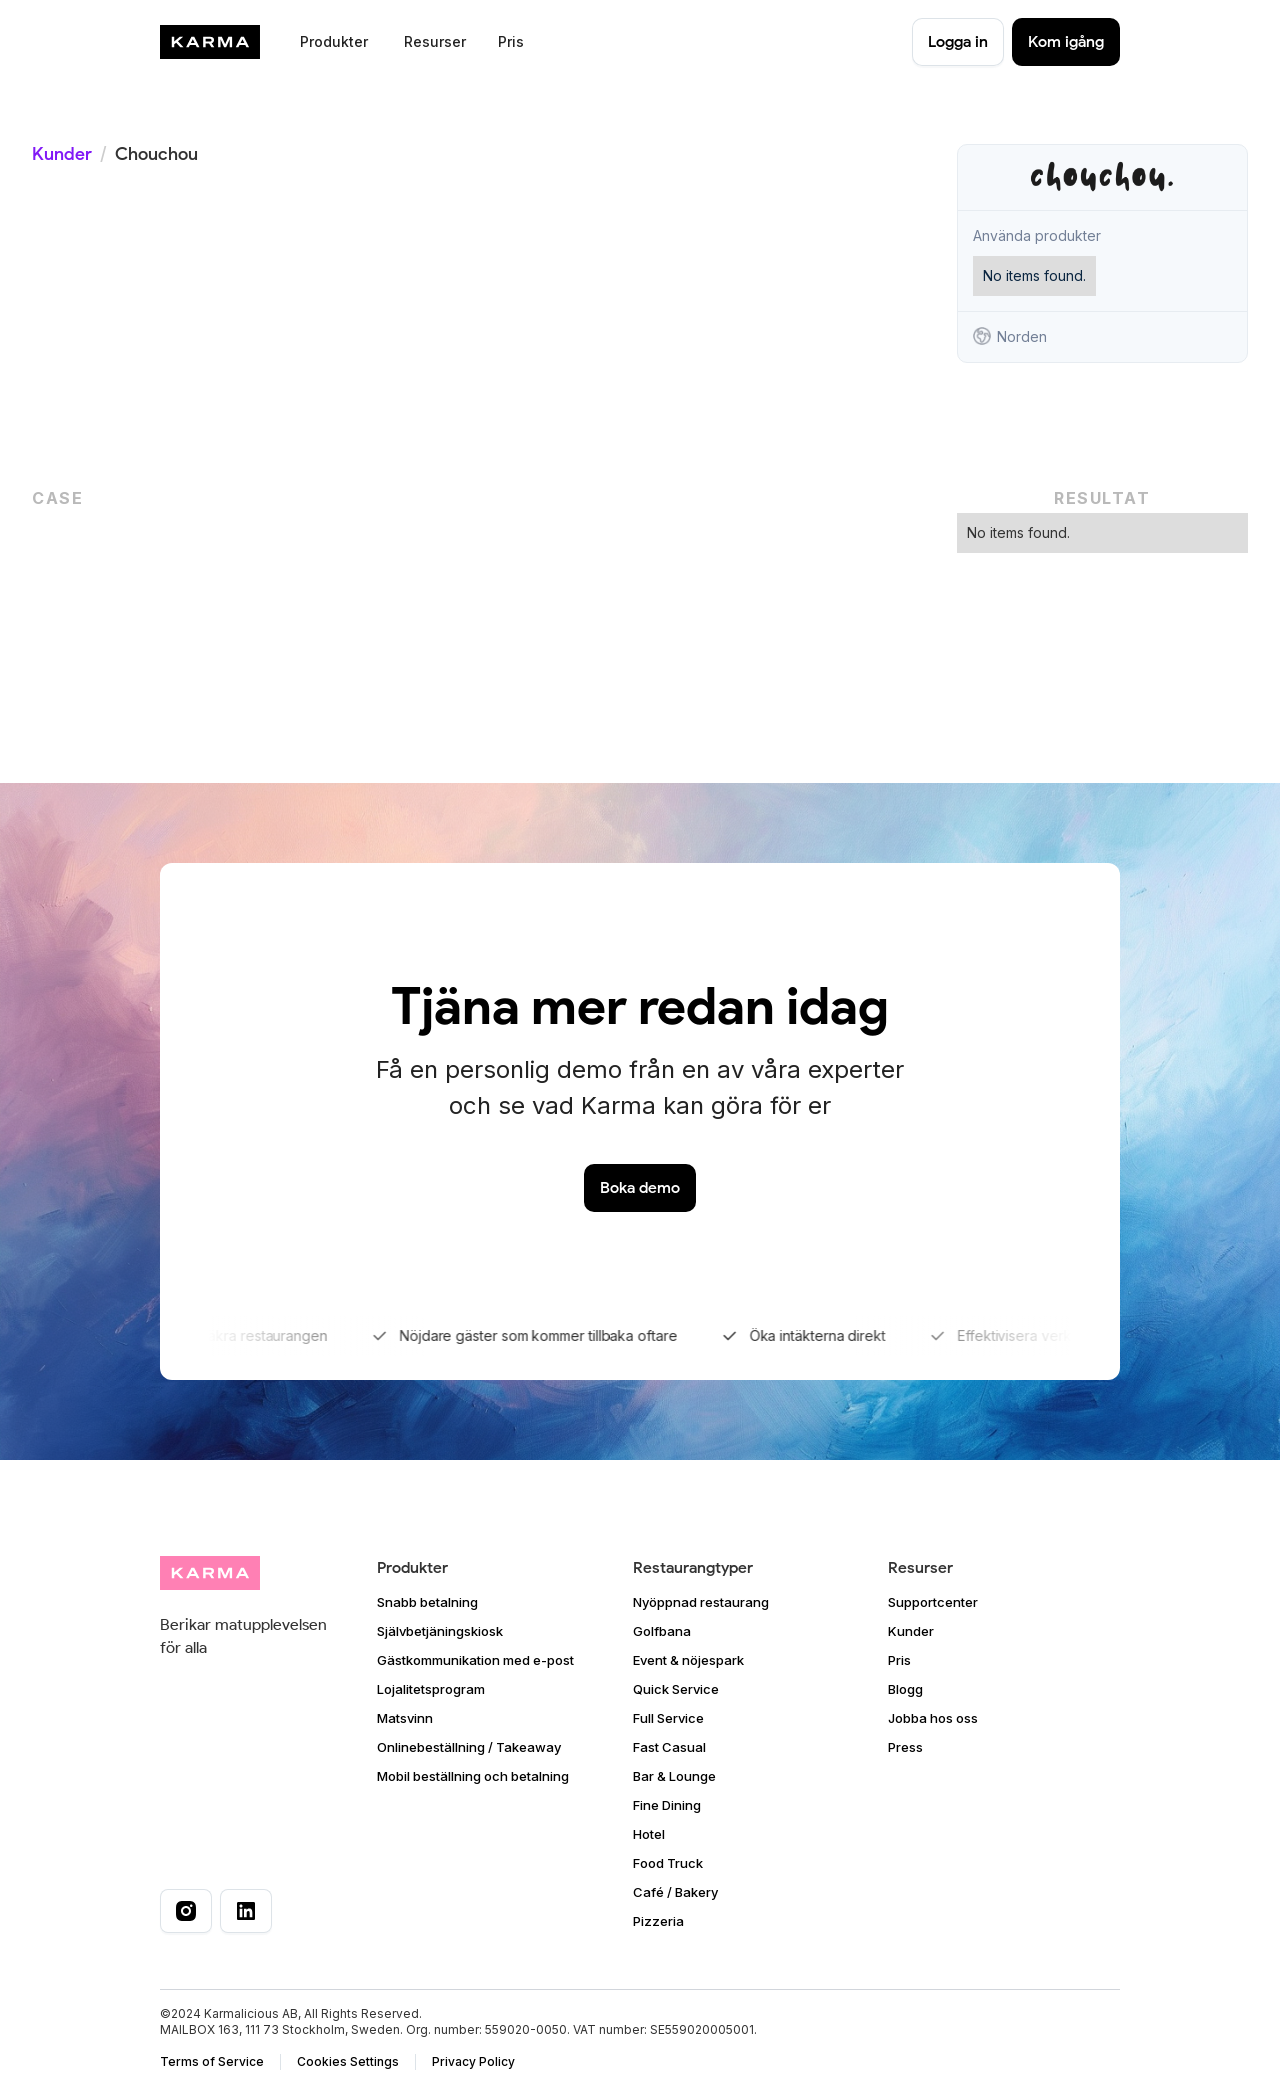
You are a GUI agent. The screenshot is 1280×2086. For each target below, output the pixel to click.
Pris (511, 41)
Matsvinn (405, 1718)
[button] (332, 42)
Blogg (905, 1689)
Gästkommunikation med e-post (475, 1660)
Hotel (649, 1834)
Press (905, 1747)
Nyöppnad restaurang (701, 1602)
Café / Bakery (675, 1892)
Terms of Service (212, 2061)
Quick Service (676, 1689)
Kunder (62, 154)
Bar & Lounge (674, 1776)
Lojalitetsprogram (431, 1689)
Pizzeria (658, 1921)
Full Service (668, 1718)
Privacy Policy (473, 2061)
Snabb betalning (427, 1602)
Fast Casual (669, 1747)
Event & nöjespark (688, 1660)
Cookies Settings (348, 2061)
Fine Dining (667, 1805)
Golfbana (662, 1631)
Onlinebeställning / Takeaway (469, 1747)
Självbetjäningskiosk (440, 1631)
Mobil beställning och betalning (473, 1776)
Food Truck (668, 1863)
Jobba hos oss (933, 1718)
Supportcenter (933, 1602)
